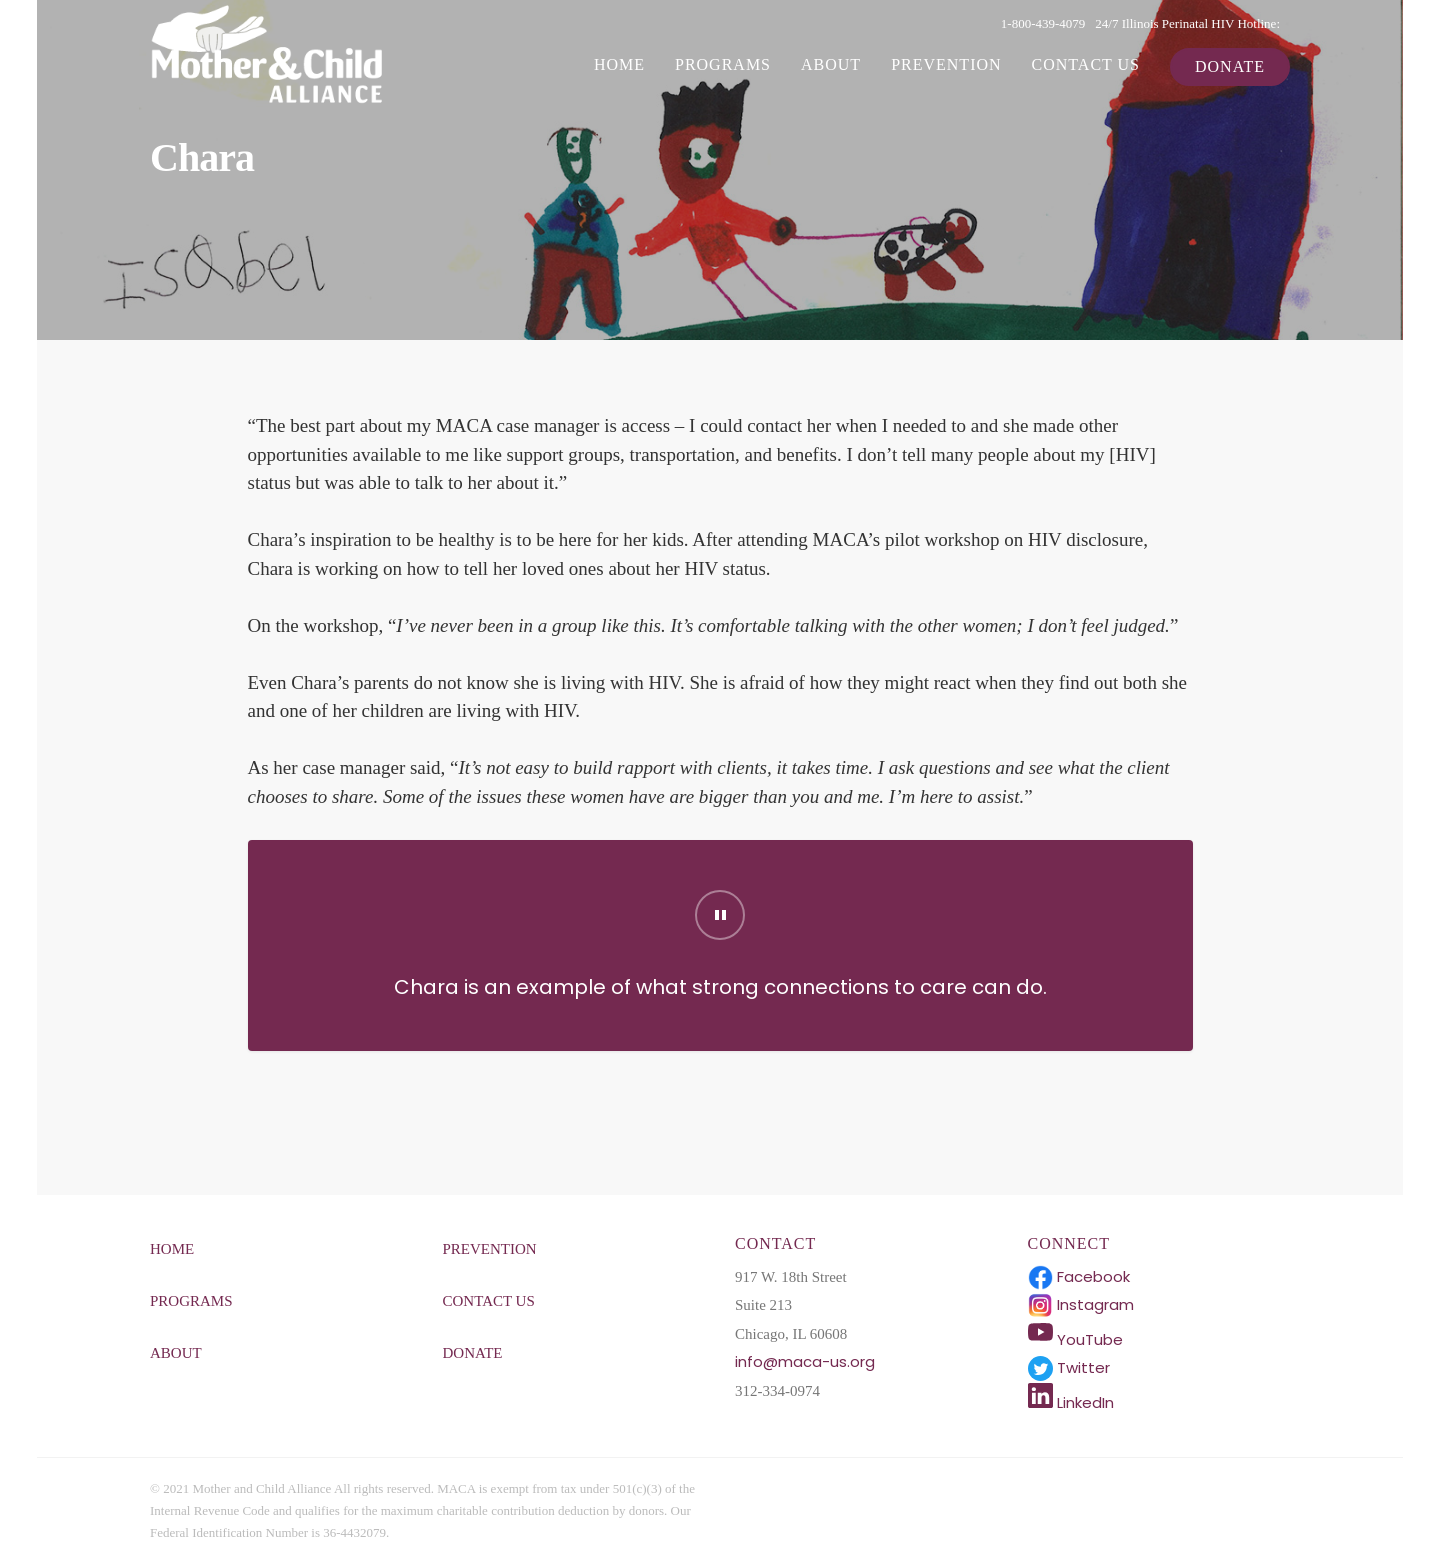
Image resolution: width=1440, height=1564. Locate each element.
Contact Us (1086, 64)
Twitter (1069, 1367)
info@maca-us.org (805, 1361)
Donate (1230, 66)
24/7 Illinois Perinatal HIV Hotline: (1187, 23)
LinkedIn (1071, 1402)
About (831, 64)
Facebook (1079, 1276)
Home (619, 64)
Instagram (1081, 1304)
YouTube (1075, 1339)
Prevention (946, 64)
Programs (723, 64)
